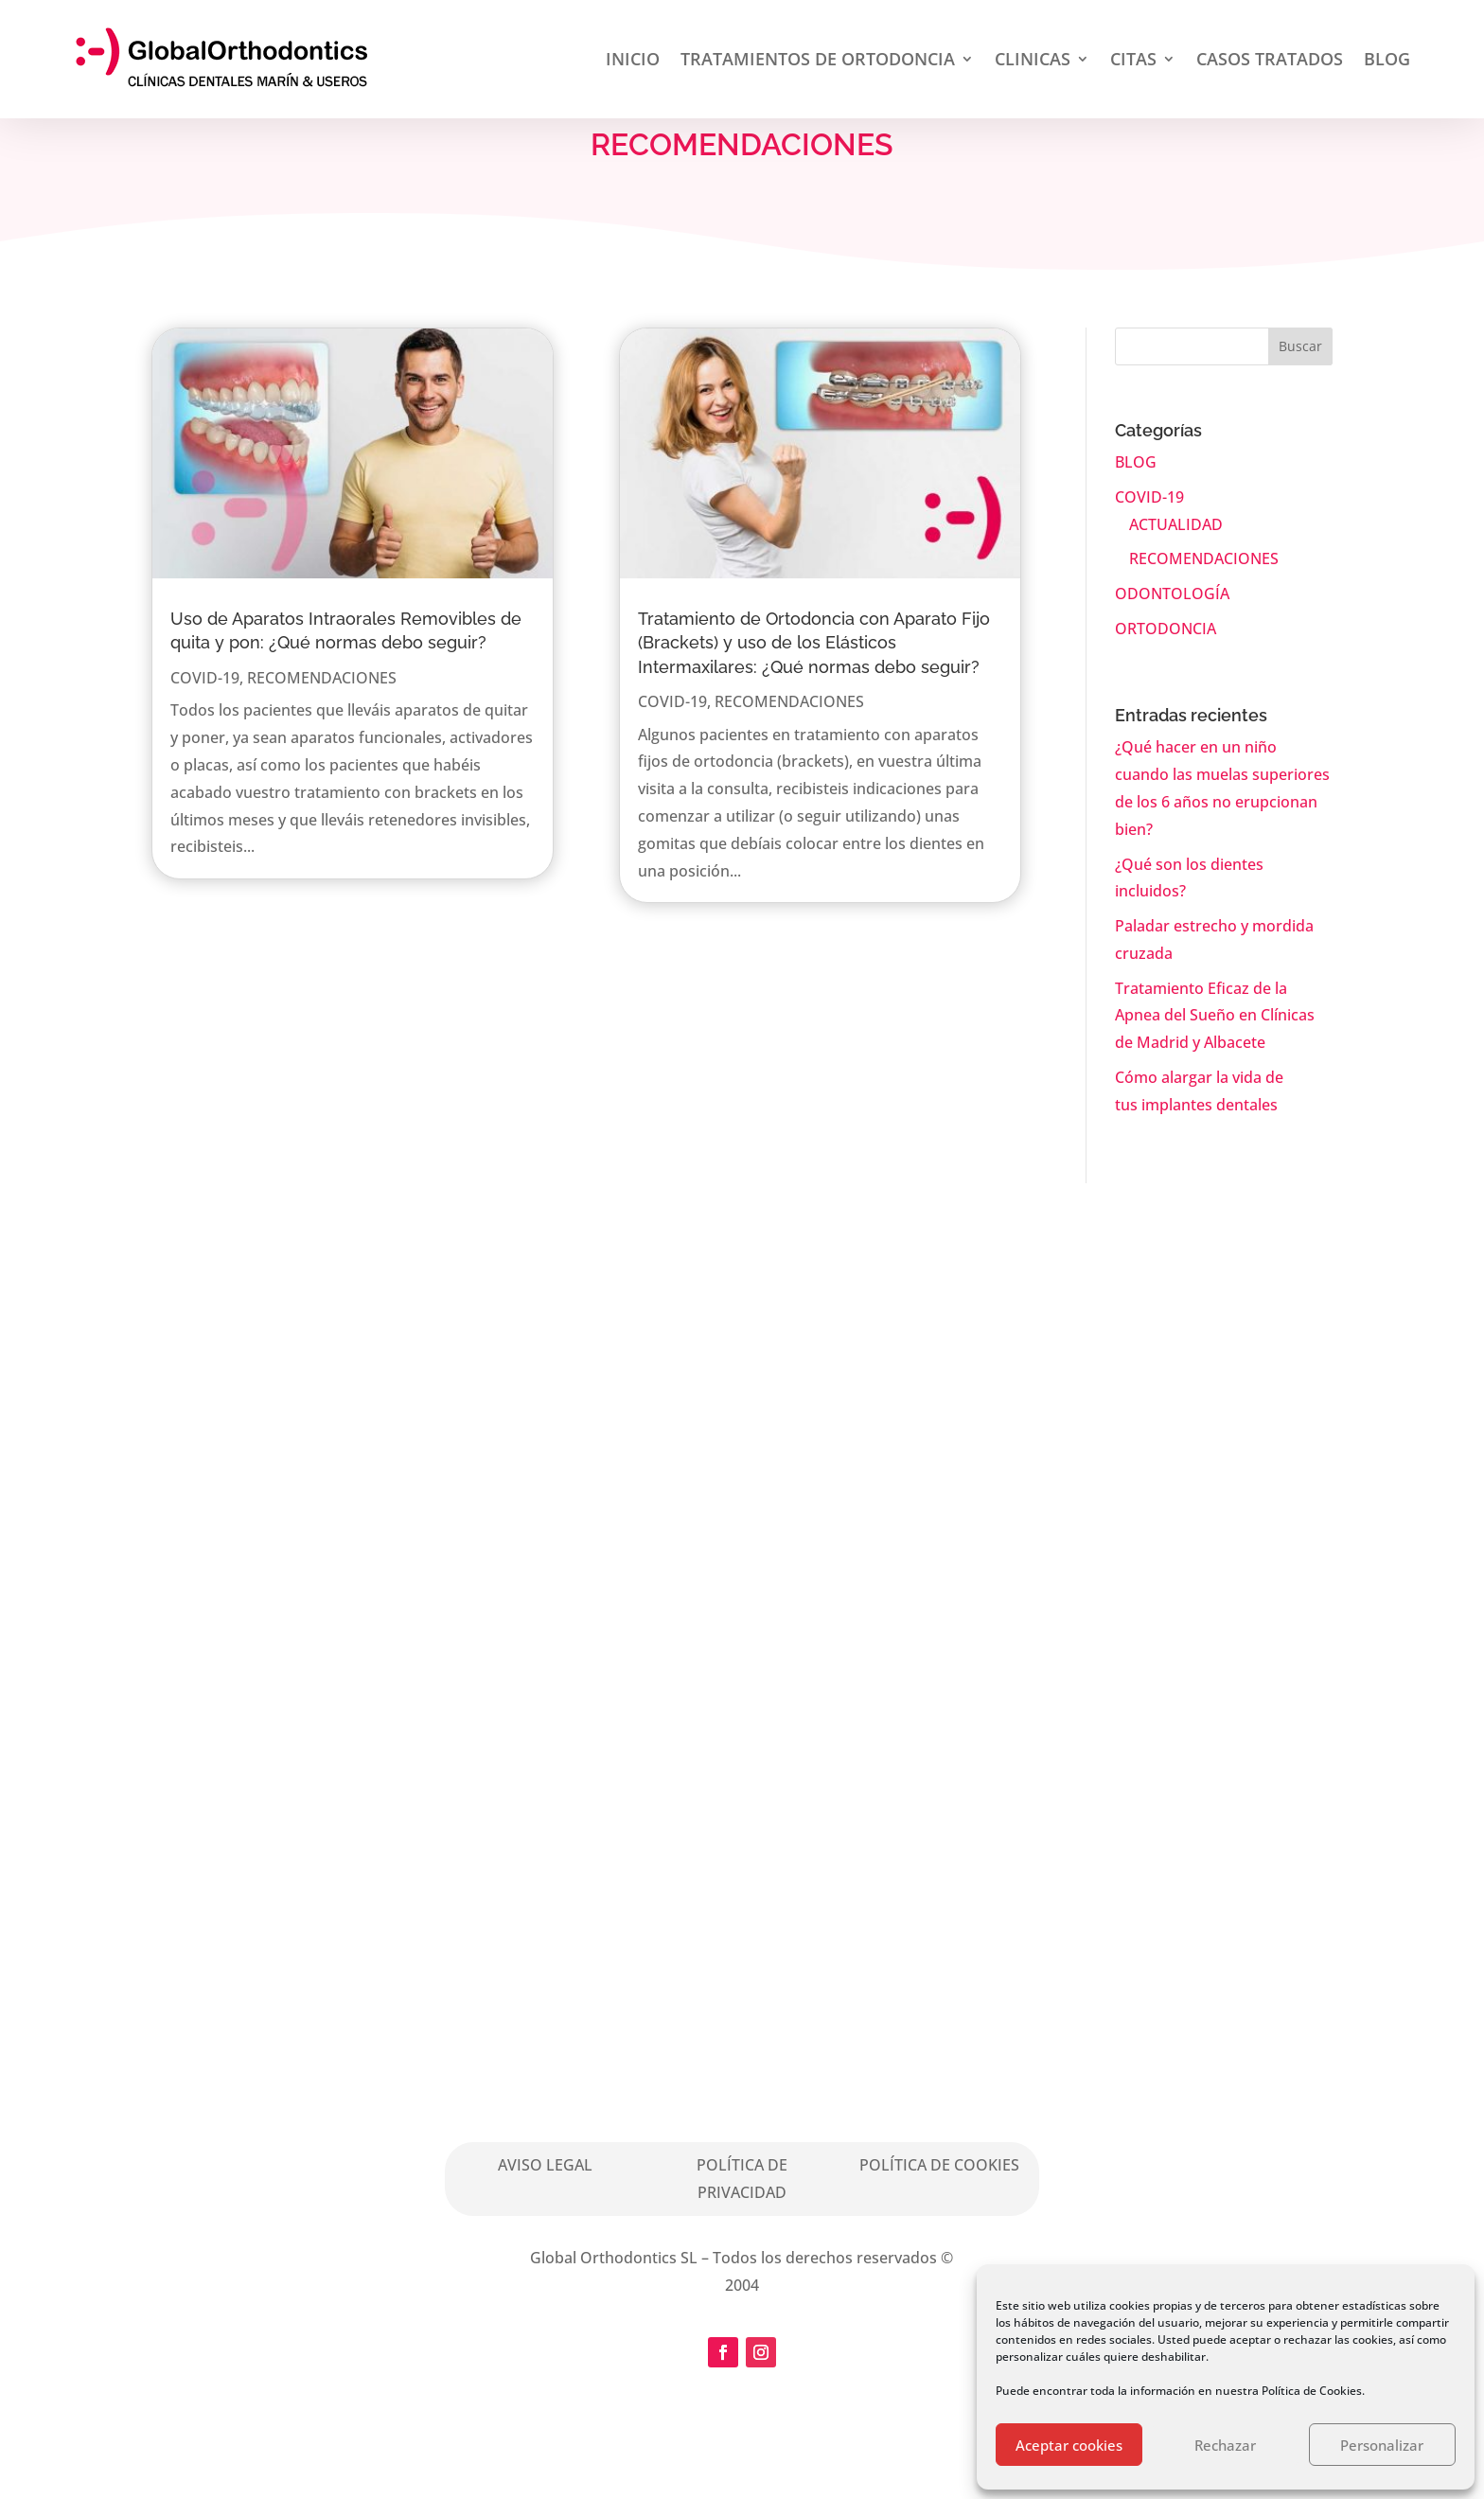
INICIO (633, 58)
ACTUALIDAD (1176, 524)
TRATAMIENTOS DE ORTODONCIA (817, 58)
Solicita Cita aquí (823, 1628)
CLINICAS (1032, 58)
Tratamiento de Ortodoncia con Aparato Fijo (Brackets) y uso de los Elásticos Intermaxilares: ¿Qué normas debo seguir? (814, 642)
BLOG (1387, 58)
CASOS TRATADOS (1269, 58)
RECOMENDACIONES (322, 677)
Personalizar (1381, 2445)
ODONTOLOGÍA (1172, 593)
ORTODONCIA (1165, 628)
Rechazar (1225, 2445)
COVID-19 (204, 677)
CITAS (1133, 58)
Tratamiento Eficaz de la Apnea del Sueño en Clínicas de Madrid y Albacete (1215, 1016)
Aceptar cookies (1069, 2445)
